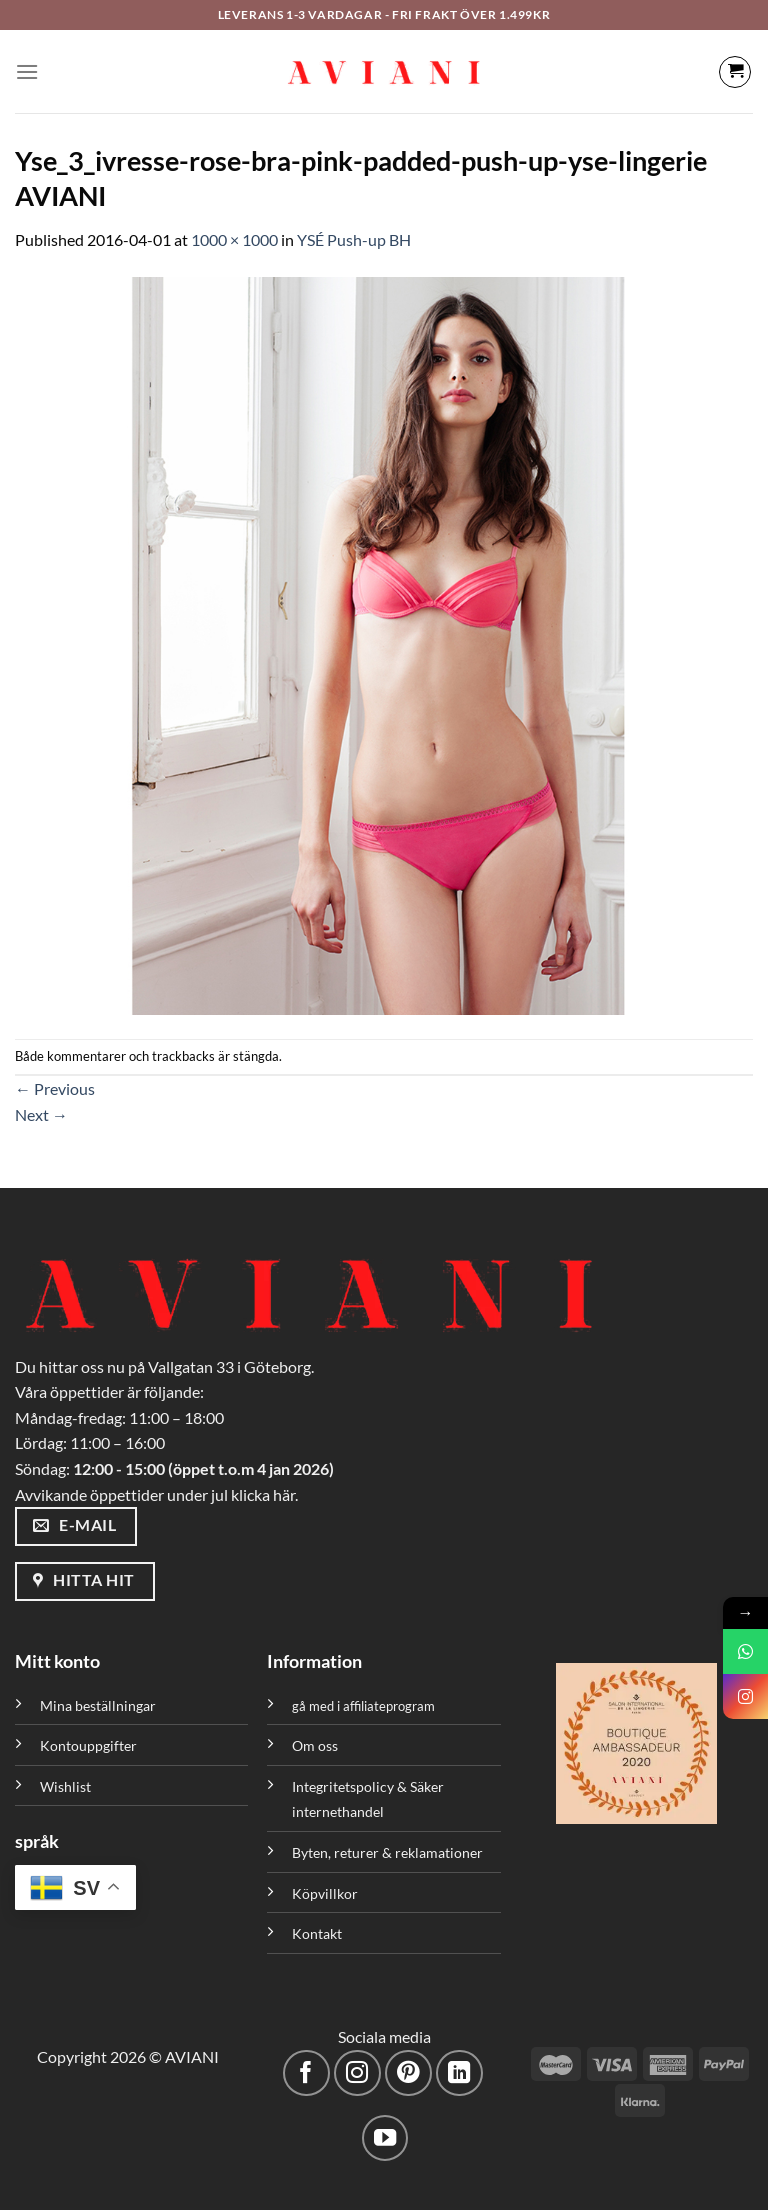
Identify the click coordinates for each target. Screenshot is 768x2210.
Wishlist (65, 1786)
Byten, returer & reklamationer (387, 1852)
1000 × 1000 (234, 239)
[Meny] (27, 71)
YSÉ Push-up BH (354, 239)
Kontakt (317, 1933)
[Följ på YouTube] (385, 2138)
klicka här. (264, 1494)
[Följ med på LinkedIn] (459, 2073)
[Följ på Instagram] (357, 2073)
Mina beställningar (99, 1705)
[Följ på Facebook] (306, 2073)
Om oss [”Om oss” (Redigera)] (315, 1745)
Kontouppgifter (88, 1745)
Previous (55, 1088)
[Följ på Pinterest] (408, 2073)
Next (41, 1114)
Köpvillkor (325, 1893)
